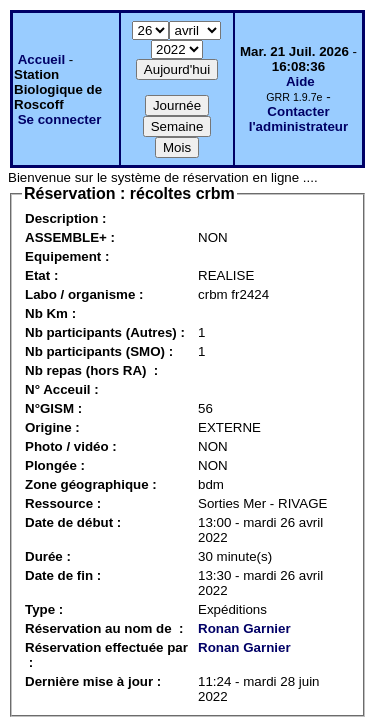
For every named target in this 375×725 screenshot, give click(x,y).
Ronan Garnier (244, 628)
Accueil (41, 59)
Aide (300, 81)
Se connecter (60, 119)
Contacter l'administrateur (298, 119)
